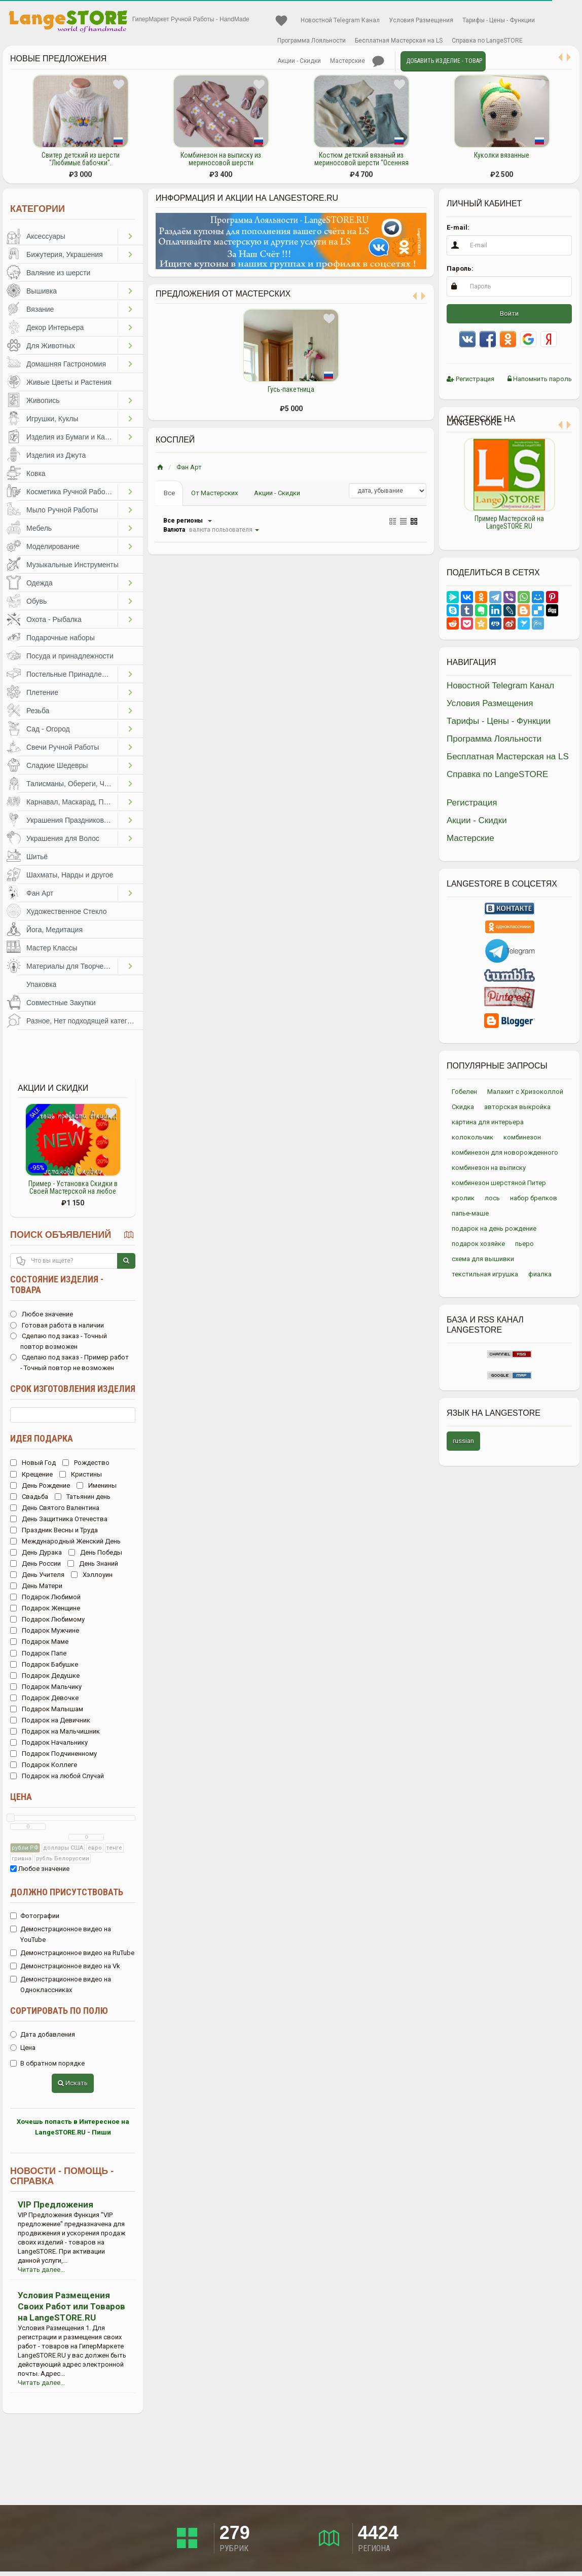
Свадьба (29, 1496)
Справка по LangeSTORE (487, 40)
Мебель (39, 528)
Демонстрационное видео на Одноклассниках (60, 1984)
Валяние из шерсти (58, 273)
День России (35, 1563)
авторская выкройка (517, 1107)
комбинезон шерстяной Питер (499, 1183)
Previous (439, 489)
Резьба (37, 711)
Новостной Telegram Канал (340, 20)
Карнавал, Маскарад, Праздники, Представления (72, 802)
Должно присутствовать (66, 1892)
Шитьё (37, 857)
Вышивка (41, 291)
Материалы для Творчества (72, 966)
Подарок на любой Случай (57, 1776)
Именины (97, 1485)
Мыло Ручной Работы (62, 510)
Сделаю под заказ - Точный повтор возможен (58, 1341)
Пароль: (460, 268)
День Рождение (40, 1485)
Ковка (36, 473)
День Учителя (37, 1574)
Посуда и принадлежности (70, 656)
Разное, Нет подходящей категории (84, 1021)
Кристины (80, 1474)
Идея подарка (41, 1438)
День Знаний (92, 1563)
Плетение (42, 692)
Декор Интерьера (55, 327)
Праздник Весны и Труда (54, 1530)
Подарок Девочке (44, 1698)
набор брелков (533, 1198)
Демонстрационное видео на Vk (65, 1966)
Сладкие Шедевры (57, 765)
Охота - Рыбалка (54, 619)
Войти (509, 313)
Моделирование (53, 546)
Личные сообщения (378, 61)
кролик (463, 1198)
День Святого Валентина (54, 1508)
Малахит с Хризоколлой (525, 1091)
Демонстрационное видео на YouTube (60, 1934)
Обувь (36, 601)
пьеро (524, 1243)
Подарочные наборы (60, 638)
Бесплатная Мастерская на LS (399, 40)
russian (463, 1441)
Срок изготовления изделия (72, 1388)
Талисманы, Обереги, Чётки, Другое (72, 784)
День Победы (95, 1552)
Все (169, 493)
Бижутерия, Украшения (64, 254)
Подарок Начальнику (49, 1742)
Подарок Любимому (47, 1619)
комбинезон (522, 1137)
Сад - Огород (48, 729)
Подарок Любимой (45, 1597)
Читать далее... (41, 2269)
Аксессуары (45, 236)
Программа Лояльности (311, 40)
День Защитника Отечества (58, 1519)
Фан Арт (39, 893)
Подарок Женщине (45, 1608)
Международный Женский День (65, 1541)
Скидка (463, 1107)
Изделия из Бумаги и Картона (72, 437)
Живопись (43, 400)
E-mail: (458, 227)
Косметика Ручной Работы (70, 492)
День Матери (36, 1586)
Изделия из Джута (56, 455)
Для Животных (50, 346)
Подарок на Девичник (50, 1720)
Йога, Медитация (54, 930)
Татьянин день (83, 1496)
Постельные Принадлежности (72, 674)
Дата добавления (42, 2034)
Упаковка (41, 984)
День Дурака (36, 1552)
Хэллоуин (92, 1574)
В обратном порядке (47, 2063)
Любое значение (41, 1314)
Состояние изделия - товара (56, 1284)
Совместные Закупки (61, 1003)
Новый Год (33, 1462)
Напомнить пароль (539, 379)
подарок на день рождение (494, 1228)
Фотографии (34, 1916)
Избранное (281, 21)
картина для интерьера (488, 1122)
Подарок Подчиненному (53, 1753)
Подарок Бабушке (44, 1664)
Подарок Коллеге (43, 1765)
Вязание (40, 309)
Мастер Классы (52, 948)
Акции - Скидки (299, 60)
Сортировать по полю (59, 2010)
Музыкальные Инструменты (72, 565)
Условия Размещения (421, 20)
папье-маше (470, 1213)
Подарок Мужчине (44, 1630)
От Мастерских (214, 493)
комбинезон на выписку (489, 1167)
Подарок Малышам (46, 1709)
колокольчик (472, 1137)
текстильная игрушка (485, 1274)
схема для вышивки (483, 1259)
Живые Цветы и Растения (69, 382)
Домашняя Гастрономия (66, 364)
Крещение (31, 1474)
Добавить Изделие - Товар (444, 60)
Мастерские (347, 60)
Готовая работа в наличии (57, 1325)
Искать (73, 2083)
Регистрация (470, 379)
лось (492, 1198)
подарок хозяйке (478, 1243)
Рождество (86, 1462)
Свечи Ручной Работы (62, 747)
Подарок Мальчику (46, 1686)
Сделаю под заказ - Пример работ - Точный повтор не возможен (69, 1362)
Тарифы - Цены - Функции (498, 20)
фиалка (540, 1274)
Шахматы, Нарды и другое (69, 875)
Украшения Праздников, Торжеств (72, 820)
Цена (21, 1796)
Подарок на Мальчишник (55, 1731)
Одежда (39, 583)
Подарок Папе (38, 1653)
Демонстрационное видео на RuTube (72, 1953)
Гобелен (464, 1091)
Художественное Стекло (66, 911)
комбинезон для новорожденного (505, 1152)
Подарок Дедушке (45, 1675)
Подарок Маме (39, 1641)
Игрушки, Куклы (52, 419)
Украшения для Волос (62, 838)
